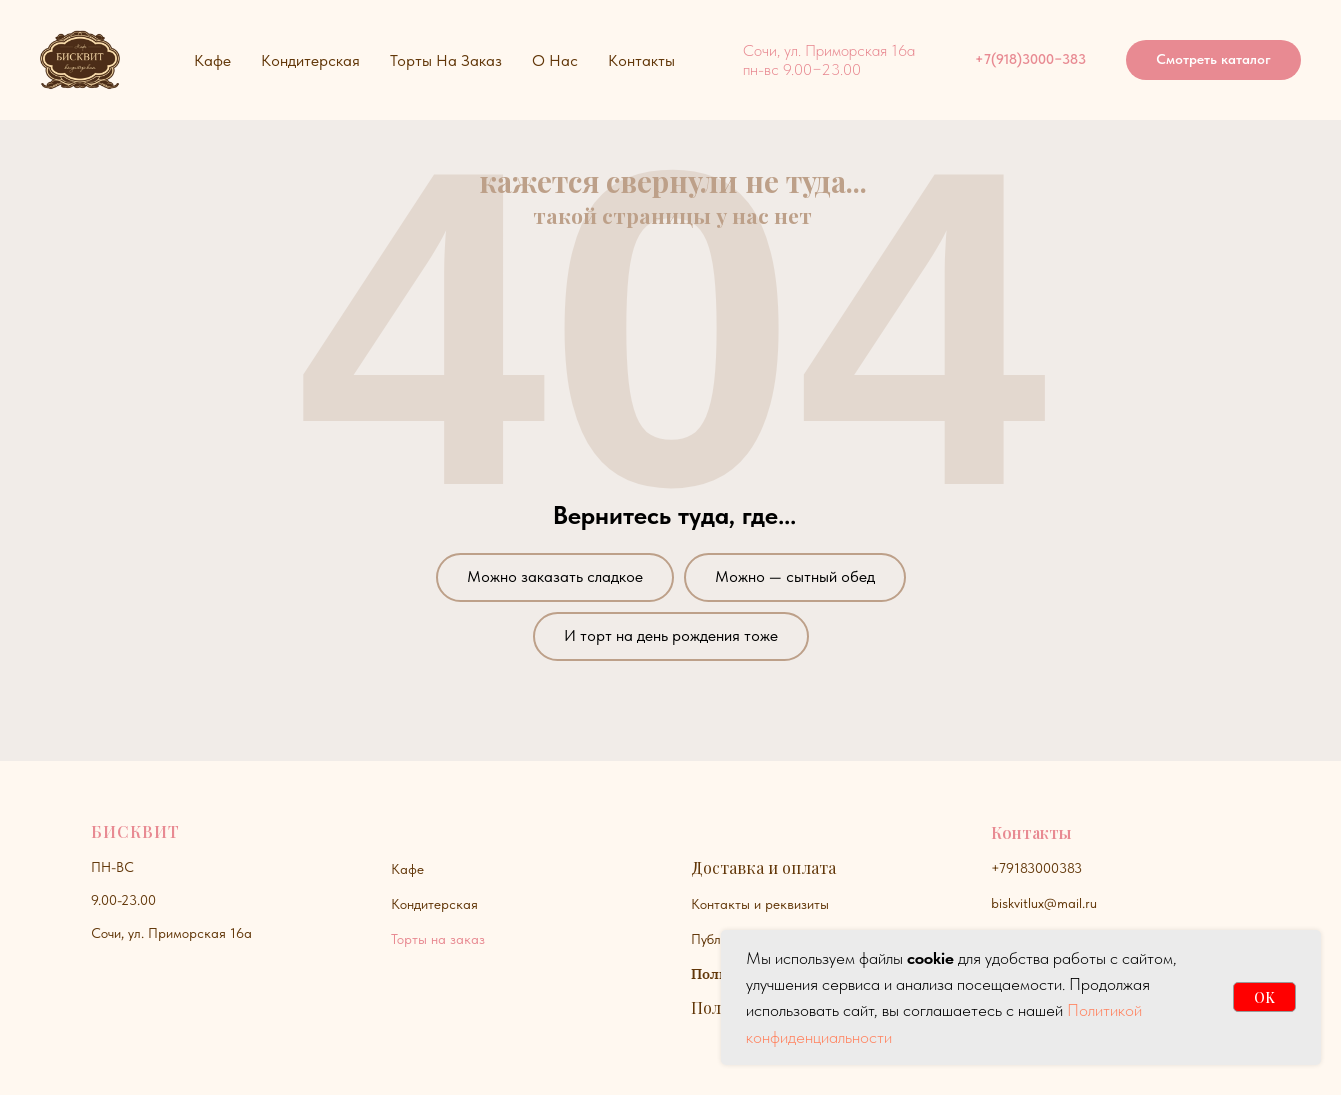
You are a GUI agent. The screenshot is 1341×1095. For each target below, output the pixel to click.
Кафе (407, 869)
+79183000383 (1036, 868)
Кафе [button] (212, 60)
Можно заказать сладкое (555, 576)
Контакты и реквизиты (760, 904)
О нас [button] (555, 60)
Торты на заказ (438, 939)
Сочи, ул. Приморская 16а (171, 933)
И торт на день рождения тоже (671, 635)
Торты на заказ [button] (446, 60)
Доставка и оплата (763, 867)
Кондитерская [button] (310, 60)
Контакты (641, 60)
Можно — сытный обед (795, 576)
